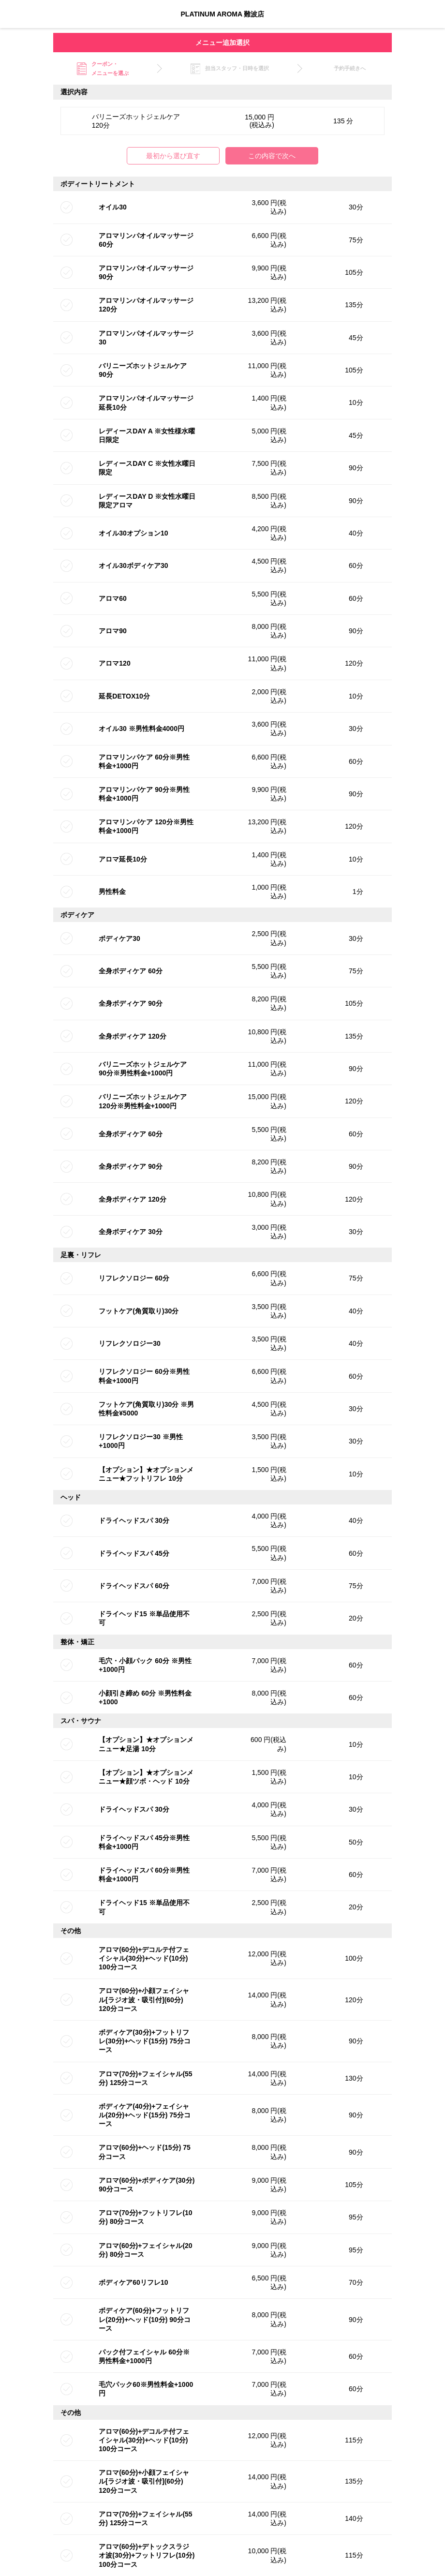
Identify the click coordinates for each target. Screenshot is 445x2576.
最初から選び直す (173, 156)
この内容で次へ (272, 156)
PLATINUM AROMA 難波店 (223, 14)
